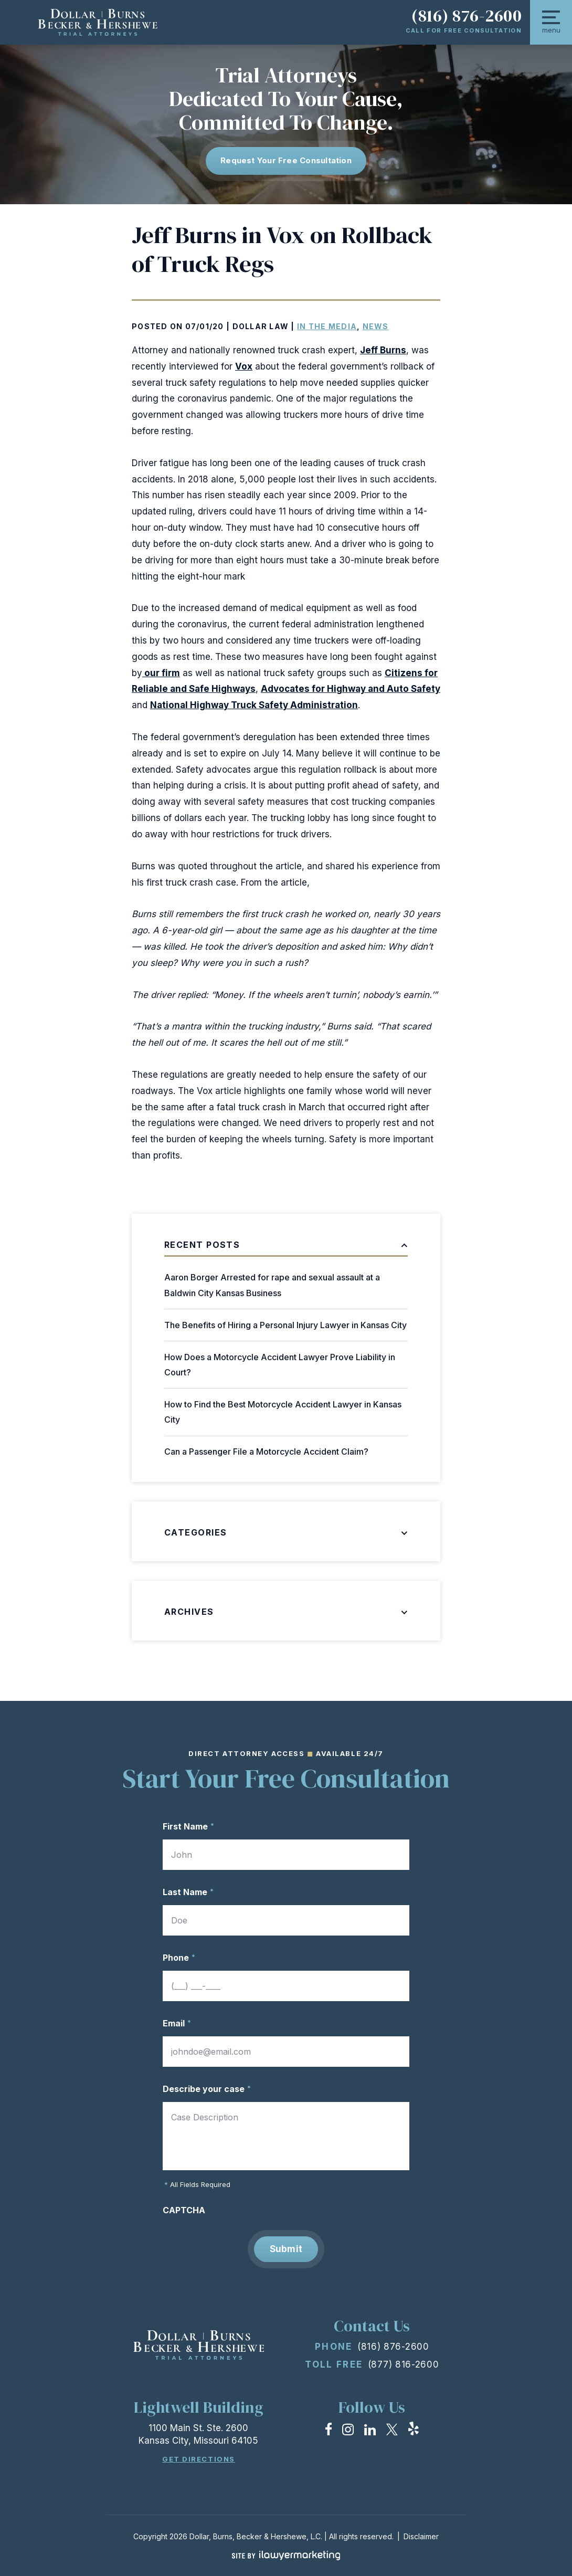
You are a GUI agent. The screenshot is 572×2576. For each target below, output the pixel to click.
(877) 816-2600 (403, 2364)
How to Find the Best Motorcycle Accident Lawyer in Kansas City (282, 1412)
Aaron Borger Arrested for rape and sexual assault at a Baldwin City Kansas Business (272, 1285)
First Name (188, 1826)
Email (177, 2023)
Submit (286, 2249)
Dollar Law (260, 326)
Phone (179, 1957)
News (376, 326)
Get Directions (198, 2459)
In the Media (327, 326)
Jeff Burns (383, 350)
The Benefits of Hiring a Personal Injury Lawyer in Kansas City (285, 1325)
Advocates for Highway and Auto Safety (350, 689)
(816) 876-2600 (466, 15)
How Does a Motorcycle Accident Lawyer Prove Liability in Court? (279, 1365)
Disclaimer (421, 2536)
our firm (161, 673)
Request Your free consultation (286, 160)
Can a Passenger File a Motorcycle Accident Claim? (266, 1451)
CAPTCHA (184, 2210)
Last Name (188, 1892)
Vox (243, 366)
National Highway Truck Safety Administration (254, 705)
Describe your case (207, 2089)
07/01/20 (204, 326)
